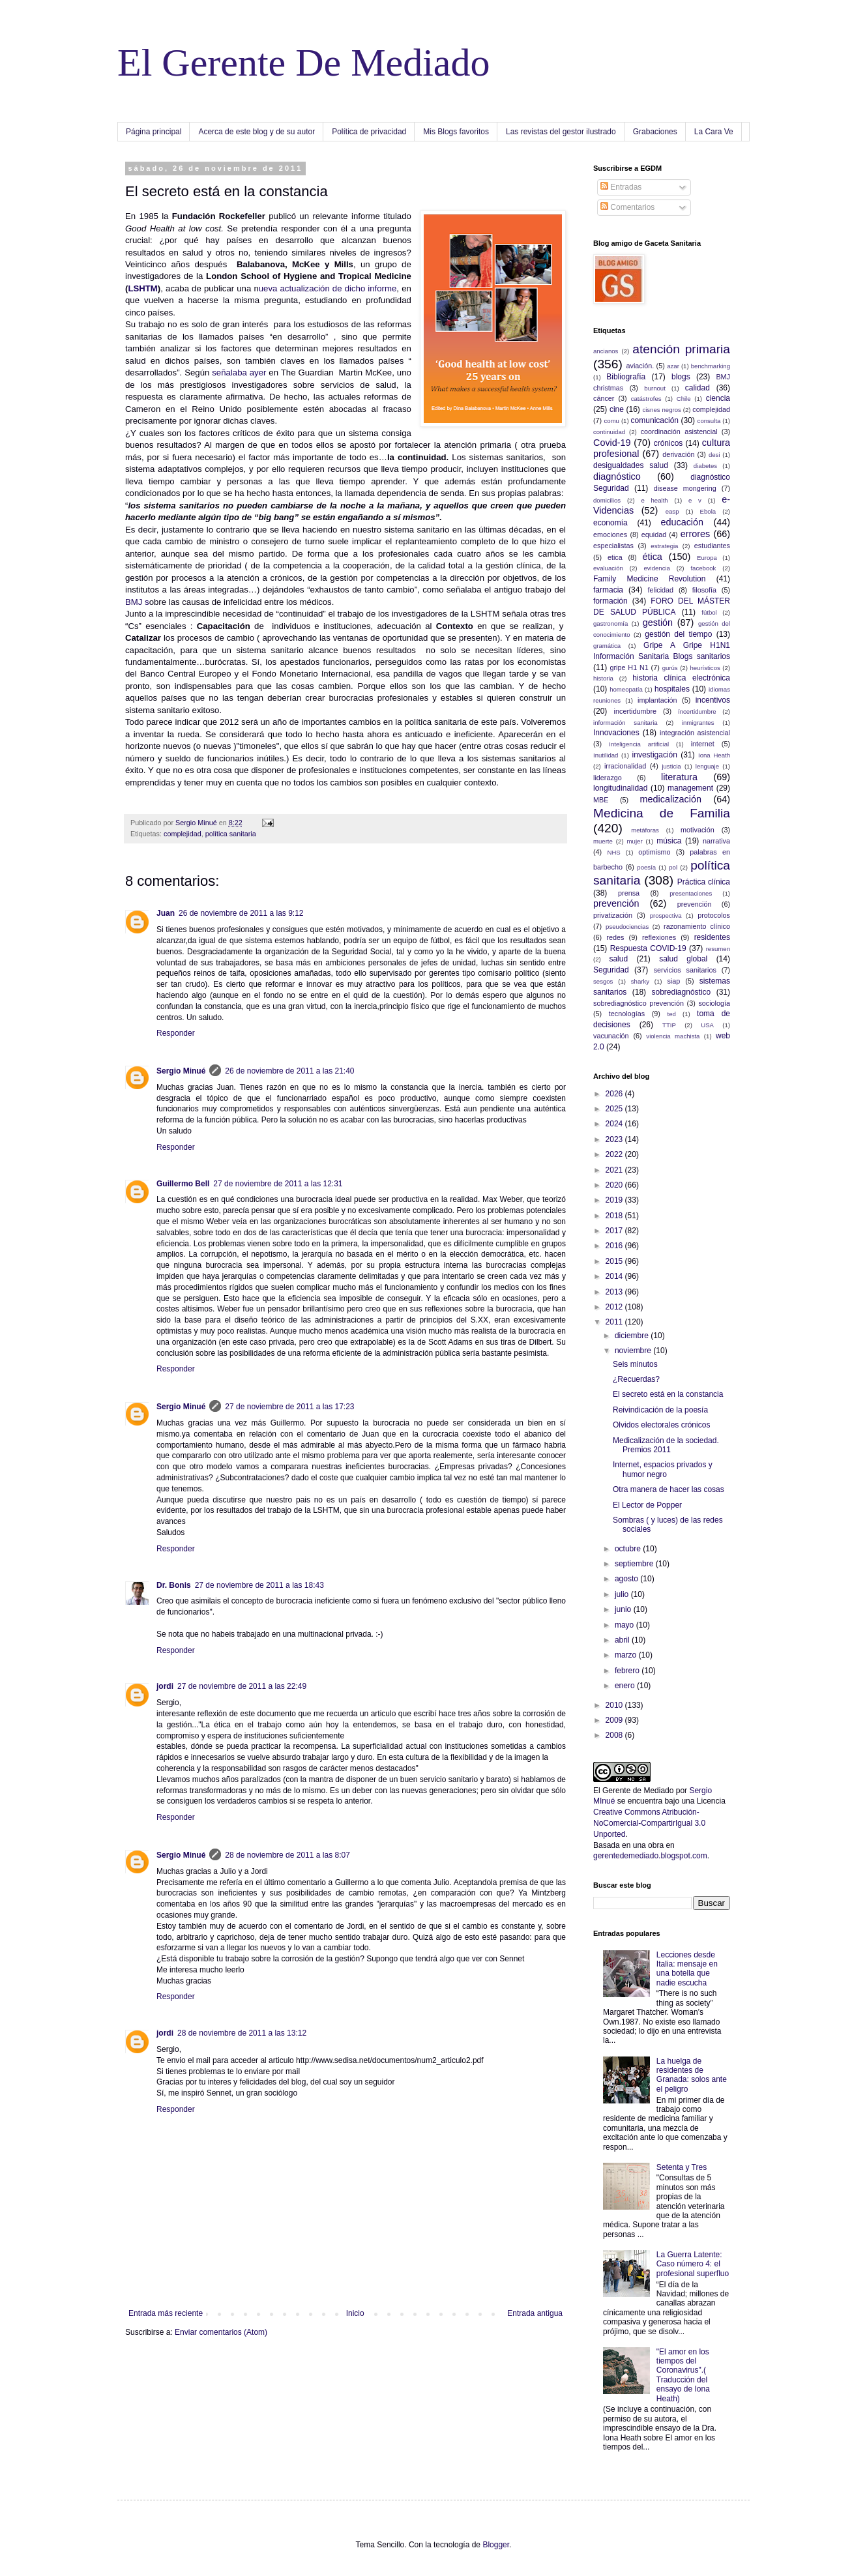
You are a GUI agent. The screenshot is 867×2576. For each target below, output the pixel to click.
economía (610, 522)
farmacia (608, 589)
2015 (615, 1261)
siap (673, 981)
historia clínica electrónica (681, 677)
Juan (165, 913)
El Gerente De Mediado (303, 62)
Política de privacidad (369, 131)
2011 (615, 1321)
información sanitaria (625, 722)
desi (714, 454)
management (690, 788)
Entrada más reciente (165, 2313)
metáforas (645, 830)
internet (702, 744)
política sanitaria (230, 834)
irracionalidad (625, 766)
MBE (600, 800)
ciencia (718, 398)
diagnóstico (617, 476)
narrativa (716, 841)
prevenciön (694, 904)
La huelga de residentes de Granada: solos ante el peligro (691, 2075)
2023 (615, 1139)
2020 (615, 1185)
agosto (627, 1578)
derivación (678, 454)
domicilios (607, 500)
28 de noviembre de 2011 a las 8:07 (287, 1855)
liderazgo (607, 778)
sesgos (603, 981)
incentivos (713, 700)
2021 (615, 1170)
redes (615, 937)
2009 (615, 1720)
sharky (640, 981)
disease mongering (685, 488)
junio (624, 1609)
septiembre (635, 1563)
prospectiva (666, 915)
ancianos (605, 351)
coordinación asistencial (679, 431)
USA (707, 1025)
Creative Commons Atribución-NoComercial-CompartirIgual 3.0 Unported (649, 1823)
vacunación (611, 1036)
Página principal (153, 131)
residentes (712, 937)
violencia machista (672, 1036)
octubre (629, 1548)
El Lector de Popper (647, 1505)
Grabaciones (655, 131)
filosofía (704, 590)
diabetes (705, 465)
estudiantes (712, 545)
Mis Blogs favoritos (456, 131)
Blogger (495, 2544)
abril (623, 1640)
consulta (709, 420)
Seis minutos (635, 1364)
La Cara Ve (713, 131)
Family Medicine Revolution (649, 578)
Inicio (355, 2313)
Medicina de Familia (661, 813)
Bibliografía (625, 376)
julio (623, 1594)
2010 (615, 1705)
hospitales (672, 689)
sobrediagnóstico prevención (638, 1003)
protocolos (714, 915)
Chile (684, 398)
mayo (625, 1625)
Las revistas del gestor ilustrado (561, 131)
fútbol (708, 612)
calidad (697, 387)
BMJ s (137, 602)
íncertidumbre (697, 711)
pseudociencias (627, 926)
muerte (603, 841)
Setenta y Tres (681, 2167)
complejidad (182, 834)
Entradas (620, 187)
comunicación (655, 420)
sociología (714, 1003)
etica (615, 557)
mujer (635, 841)
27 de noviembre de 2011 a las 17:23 (289, 1406)
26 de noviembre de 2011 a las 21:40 (289, 1071)
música (668, 840)
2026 (615, 1093)
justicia (671, 766)
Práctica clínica (703, 881)
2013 (615, 1291)
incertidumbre (635, 711)
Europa (707, 557)
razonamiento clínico (697, 926)
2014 (615, 1276)
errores (696, 534)
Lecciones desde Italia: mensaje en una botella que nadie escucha (687, 1968)
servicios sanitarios (685, 970)
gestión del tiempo (678, 634)
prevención (616, 903)
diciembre (633, 1335)
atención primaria (681, 349)
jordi (164, 1686)
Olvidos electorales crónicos (661, 1424)
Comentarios (627, 207)
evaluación (608, 568)
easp (672, 511)
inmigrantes (698, 722)
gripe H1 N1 (629, 667)
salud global (683, 958)
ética (652, 556)
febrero (628, 1670)
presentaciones (690, 893)
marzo (627, 1655)
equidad (653, 534)
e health (654, 500)
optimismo (654, 852)
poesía (646, 867)
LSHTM (142, 288)
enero (626, 1685)
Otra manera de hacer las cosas (668, 1489)
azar (673, 366)
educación (681, 522)
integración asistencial (695, 733)
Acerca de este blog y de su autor (256, 131)
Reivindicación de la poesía (660, 1409)
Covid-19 (612, 442)
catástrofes (646, 398)
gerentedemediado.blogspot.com (650, 1855)
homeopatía (626, 689)
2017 (615, 1230)
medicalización (670, 799)
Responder (175, 1033)
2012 (615, 1306)
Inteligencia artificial (639, 744)
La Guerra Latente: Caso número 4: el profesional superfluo (692, 2264)
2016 (615, 1245)
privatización (612, 915)
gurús (670, 667)
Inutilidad (605, 755)
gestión (658, 622)
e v (694, 500)
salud (618, 958)
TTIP (669, 1025)
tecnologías (627, 1013)
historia (603, 678)
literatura (679, 777)
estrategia (664, 545)
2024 (615, 1123)
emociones (610, 534)
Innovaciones (616, 732)
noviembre (634, 1350)
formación (610, 601)
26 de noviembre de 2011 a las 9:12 (241, 913)
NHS (613, 852)
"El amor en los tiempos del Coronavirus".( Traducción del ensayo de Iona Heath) (683, 2375)
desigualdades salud (630, 465)
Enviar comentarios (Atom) (221, 2332)
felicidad (661, 590)
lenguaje (707, 766)
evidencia (656, 568)
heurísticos (705, 667)
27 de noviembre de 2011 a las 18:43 (259, 1585)
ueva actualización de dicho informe (328, 288)
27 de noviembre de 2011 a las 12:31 (277, 1183)
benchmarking (710, 366)
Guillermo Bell (182, 1183)
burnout (655, 388)
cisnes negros (661, 409)
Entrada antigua (535, 2313)
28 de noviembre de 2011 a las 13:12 (241, 2033)
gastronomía (610, 623)
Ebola (708, 511)
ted (671, 1013)
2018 (615, 1215)
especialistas (613, 545)
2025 (615, 1108)
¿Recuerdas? (636, 1379)
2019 (615, 1200)
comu (611, 420)
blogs (680, 376)
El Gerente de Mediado (633, 1790)
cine (617, 409)
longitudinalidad (620, 788)
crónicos (668, 443)
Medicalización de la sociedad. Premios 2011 (666, 1445)
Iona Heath (714, 755)
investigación (654, 754)
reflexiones (659, 937)
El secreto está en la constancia (668, 1394)
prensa (628, 893)
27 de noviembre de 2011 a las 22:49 (241, 1686)
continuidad (609, 431)
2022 (615, 1154)
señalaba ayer (239, 372)
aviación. (640, 366)
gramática (607, 645)
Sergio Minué (180, 1071)
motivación (697, 830)
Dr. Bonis (173, 1585)
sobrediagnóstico (681, 992)
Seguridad (611, 969)
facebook (703, 568)
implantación (657, 700)
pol (673, 867)
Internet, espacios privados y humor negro (663, 1469)
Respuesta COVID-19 (648, 948)
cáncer (603, 398)
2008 (615, 1735)
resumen (718, 948)
